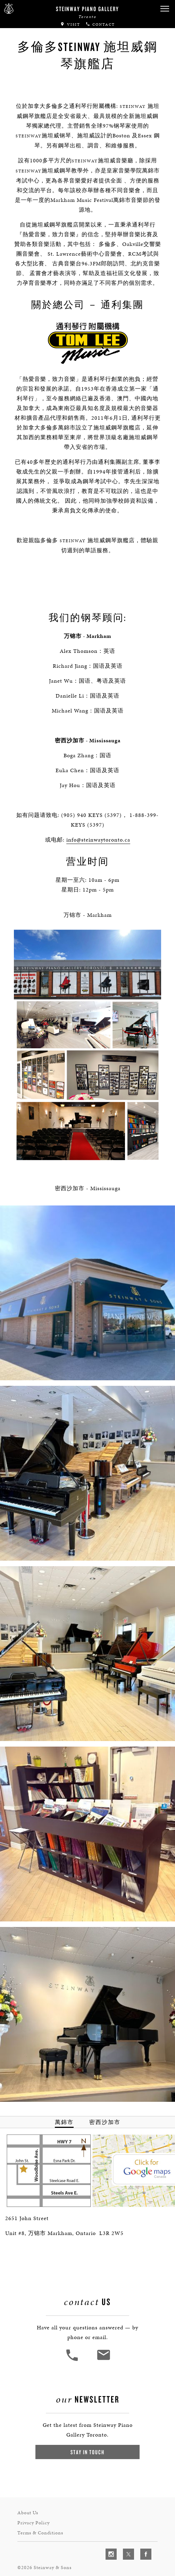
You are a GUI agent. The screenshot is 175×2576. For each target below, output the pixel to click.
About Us (28, 2504)
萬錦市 (64, 2118)
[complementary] (124, 2538)
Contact (100, 24)
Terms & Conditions (40, 2522)
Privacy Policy (34, 2513)
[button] (165, 9)
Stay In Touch (87, 2444)
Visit (70, 24)
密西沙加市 (104, 2118)
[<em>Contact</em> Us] (103, 2354)
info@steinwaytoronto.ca (98, 820)
